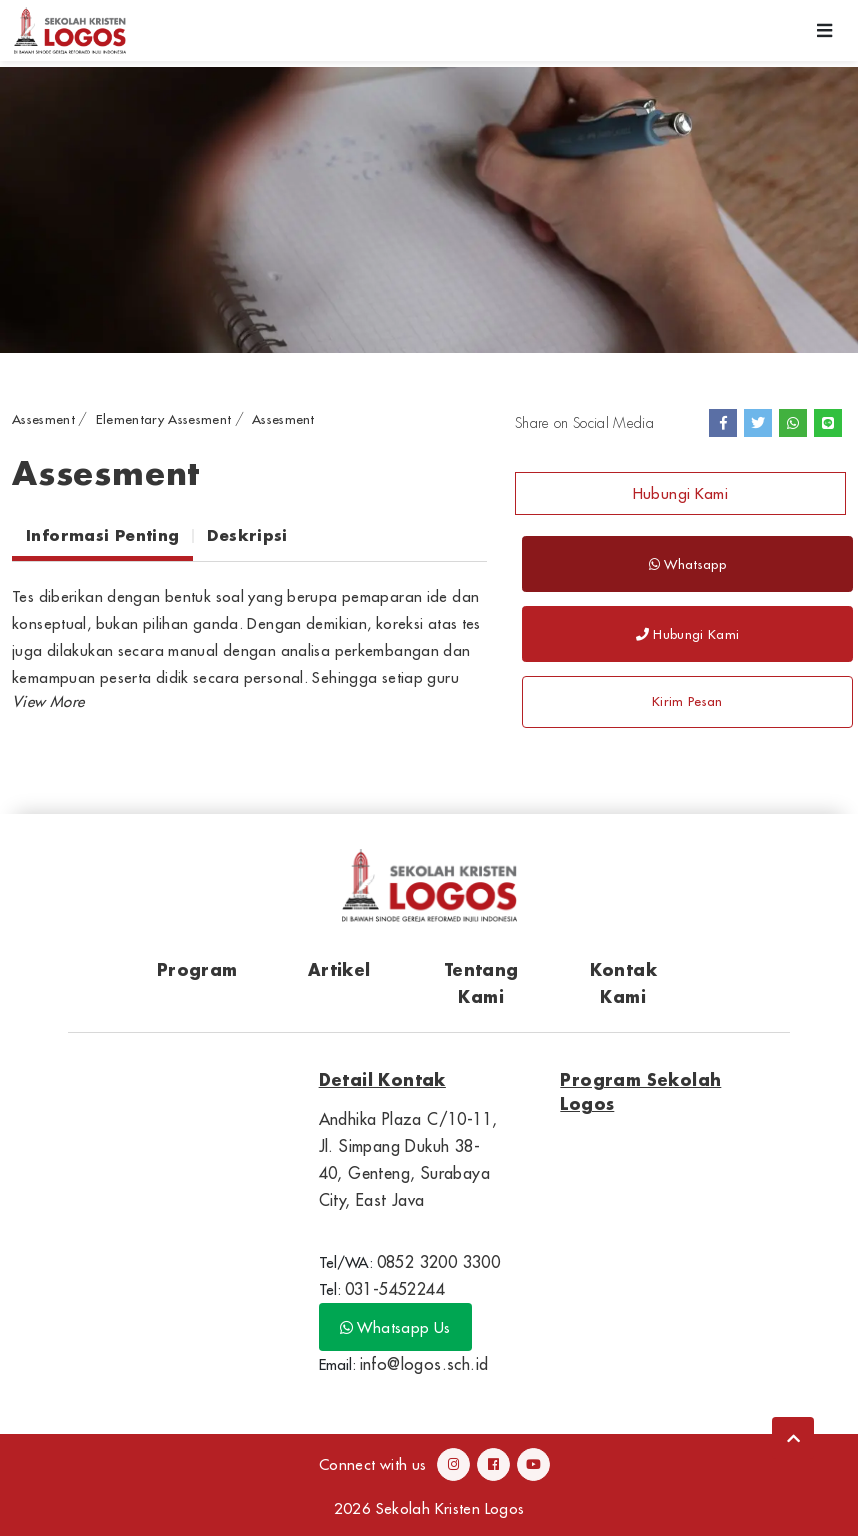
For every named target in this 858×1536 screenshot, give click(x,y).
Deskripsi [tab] (247, 535)
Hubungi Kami (681, 493)
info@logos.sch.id (424, 1364)
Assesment (43, 419)
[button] (48, 701)
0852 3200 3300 (439, 1262)
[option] (429, 210)
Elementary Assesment (164, 419)
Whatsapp (687, 564)
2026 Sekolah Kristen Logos (429, 1508)
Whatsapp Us (395, 1327)
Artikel (339, 969)
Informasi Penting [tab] (102, 535)
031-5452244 (395, 1289)
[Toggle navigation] (825, 30)
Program (197, 969)
